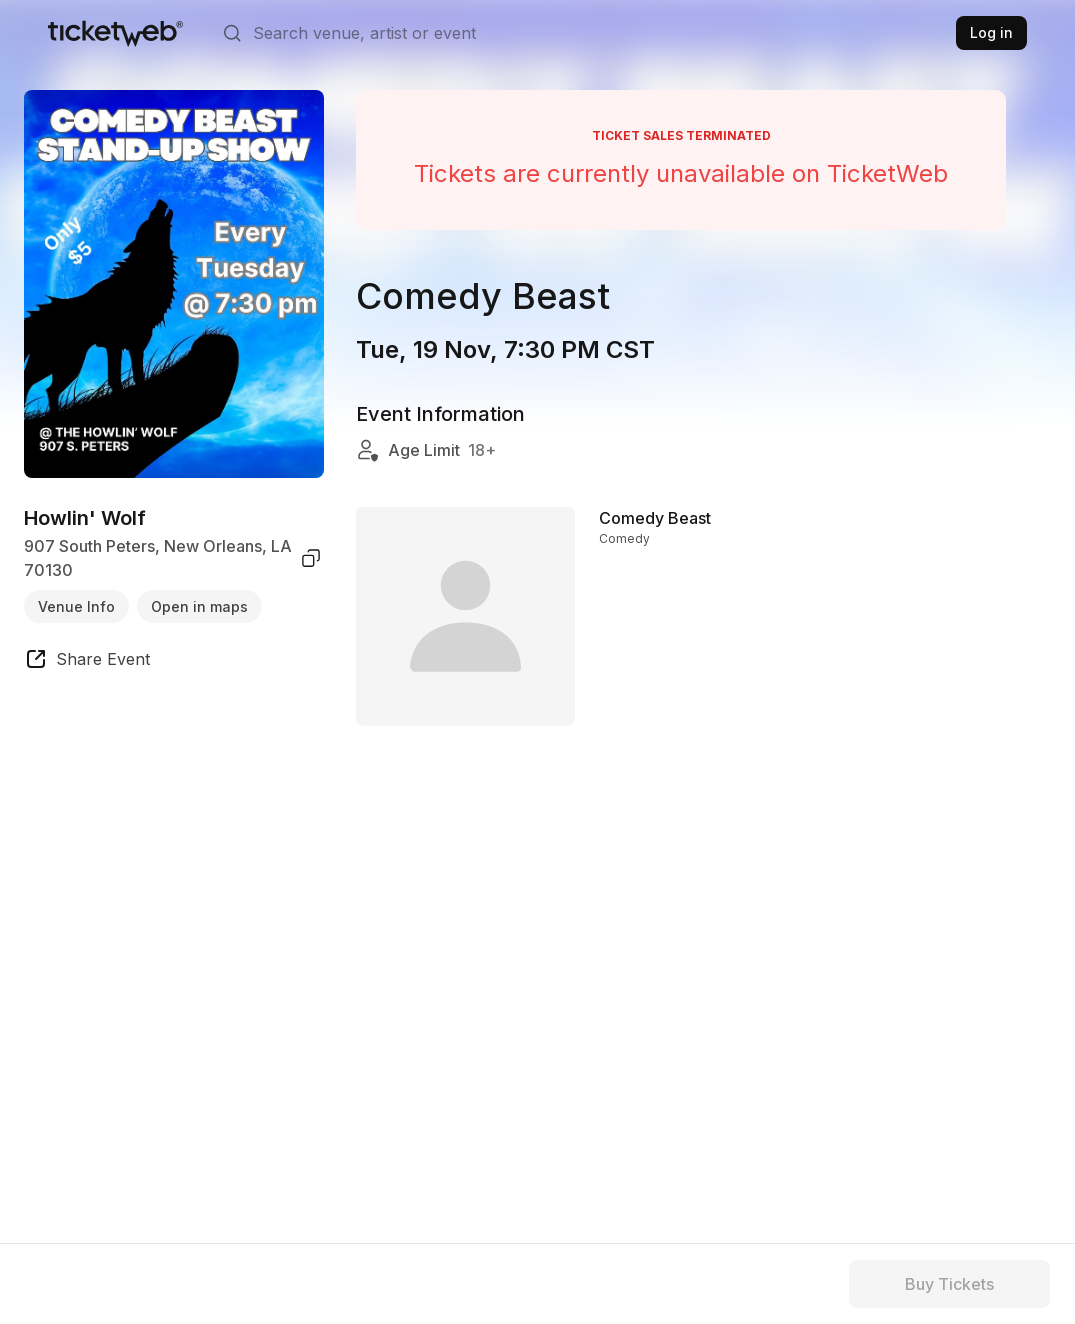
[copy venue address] (311, 558)
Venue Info (76, 606)
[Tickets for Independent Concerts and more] (115, 33)
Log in (991, 32)
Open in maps (199, 606)
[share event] (87, 662)
